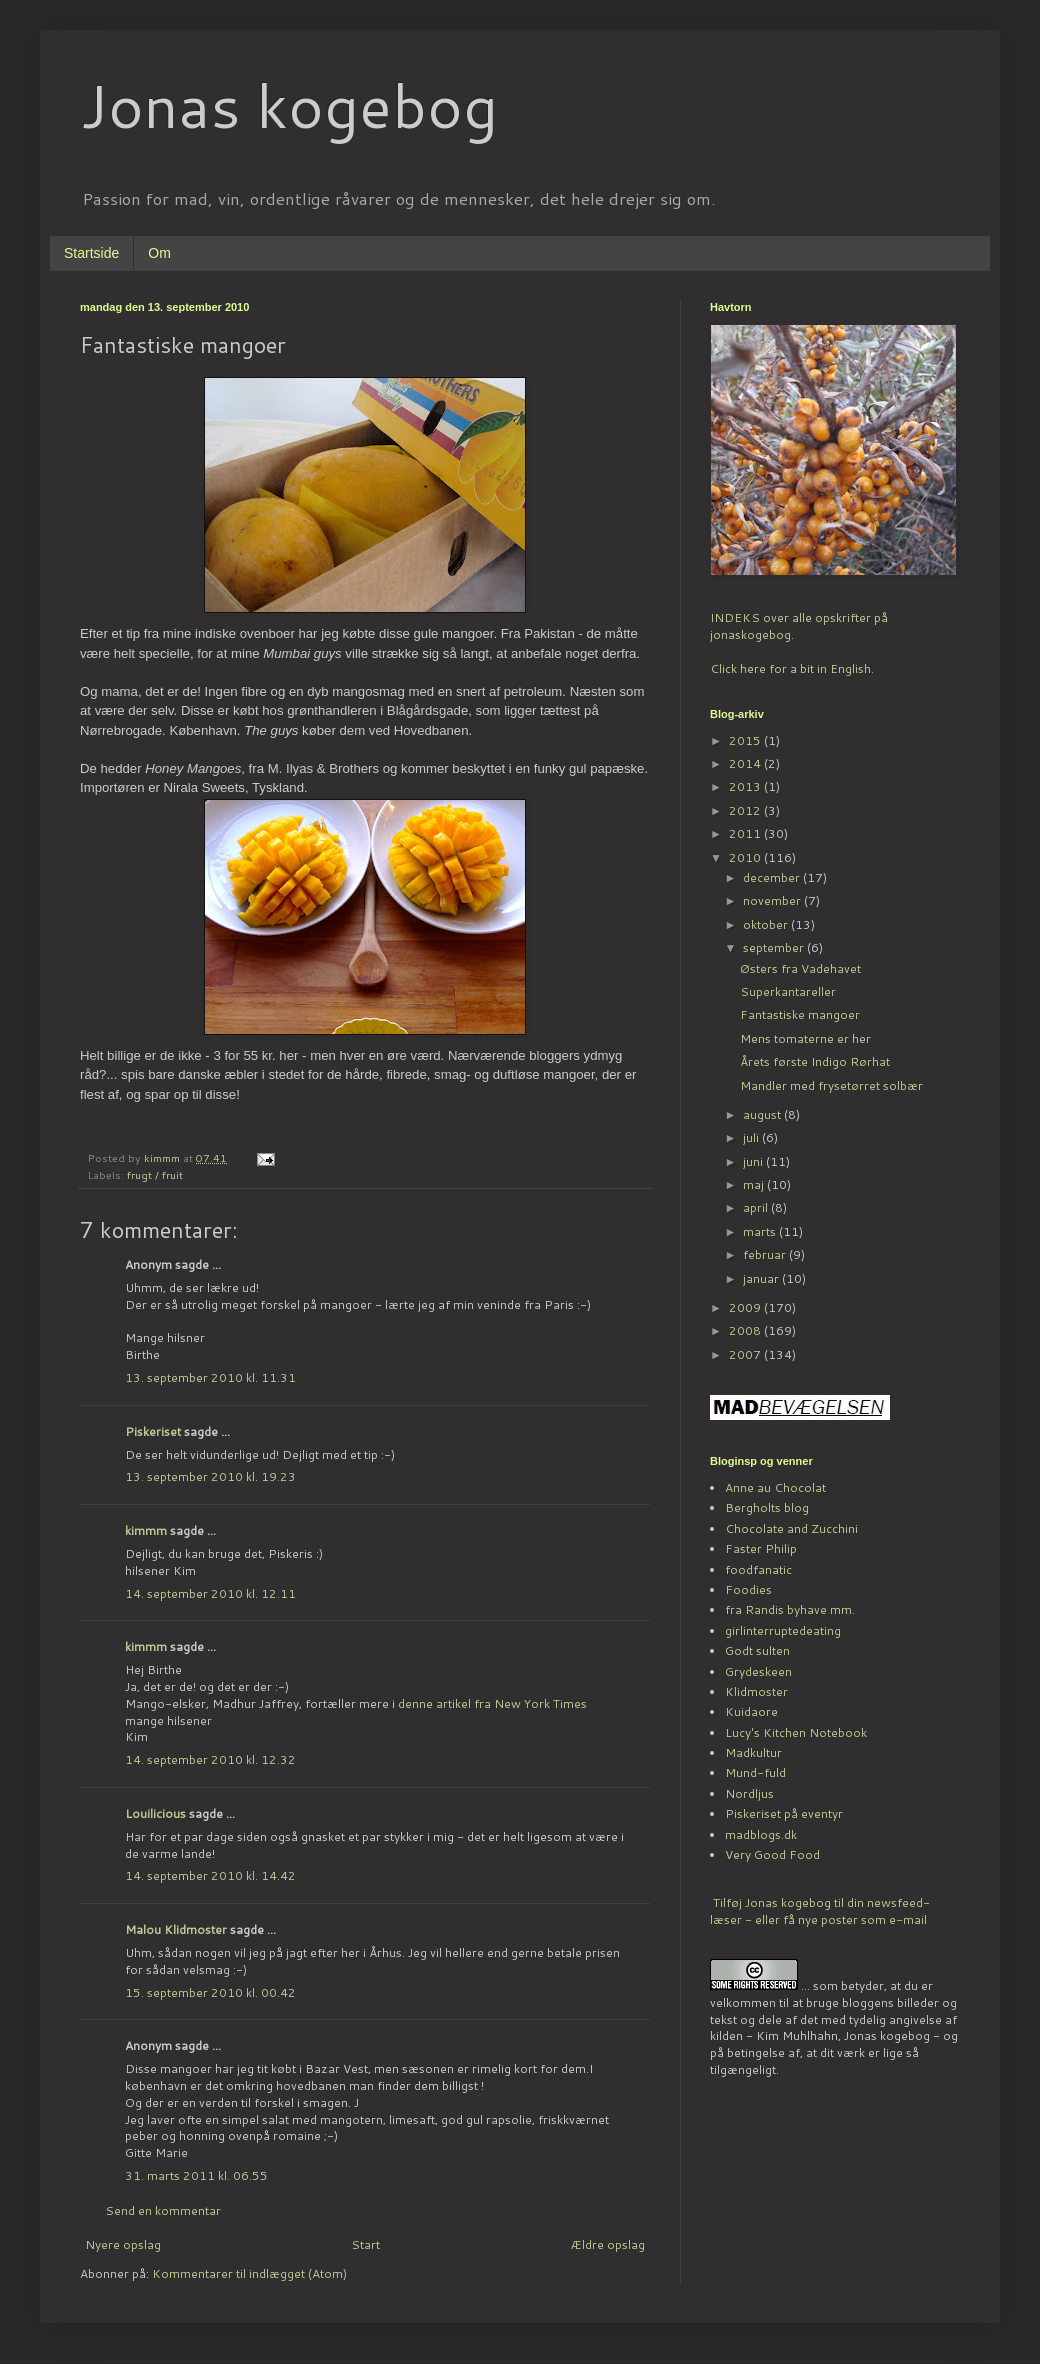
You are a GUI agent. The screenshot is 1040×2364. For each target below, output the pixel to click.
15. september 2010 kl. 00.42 (210, 1992)
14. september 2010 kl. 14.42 (210, 1875)
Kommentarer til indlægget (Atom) (249, 2273)
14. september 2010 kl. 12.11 (210, 1593)
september (775, 947)
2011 (746, 833)
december (773, 877)
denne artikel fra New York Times (492, 1703)
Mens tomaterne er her (805, 1038)
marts (761, 1231)
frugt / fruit (155, 1174)
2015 (746, 740)
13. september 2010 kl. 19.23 (210, 1476)
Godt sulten (757, 1650)
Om (159, 253)
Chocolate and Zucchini (791, 1528)
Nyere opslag (123, 2244)
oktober (767, 924)
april (757, 1207)
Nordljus (749, 1793)
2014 (746, 763)
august (763, 1114)
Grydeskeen (758, 1671)
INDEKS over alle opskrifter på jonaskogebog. (799, 626)
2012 (746, 810)
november (773, 900)
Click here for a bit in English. (792, 668)
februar (766, 1254)
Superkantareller (788, 991)
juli (752, 1137)
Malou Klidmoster (176, 1929)
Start (365, 2244)
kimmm (146, 1530)
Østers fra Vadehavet (800, 968)
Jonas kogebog (289, 104)
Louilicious (155, 1813)
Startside (91, 253)
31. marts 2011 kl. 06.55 (196, 2175)
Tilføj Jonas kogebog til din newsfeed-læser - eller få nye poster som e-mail (820, 1911)
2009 (746, 1307)
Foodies (748, 1589)
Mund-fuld (755, 1772)
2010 (746, 857)
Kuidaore (751, 1711)
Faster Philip (761, 1548)
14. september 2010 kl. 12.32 (210, 1759)
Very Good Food (772, 1854)
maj (755, 1184)
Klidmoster (756, 1691)
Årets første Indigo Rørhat (815, 1061)
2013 (746, 786)
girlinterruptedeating (783, 1630)
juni (754, 1161)
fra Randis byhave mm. (790, 1609)
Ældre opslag (607, 2244)
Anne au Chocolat (775, 1487)
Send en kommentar (163, 2210)
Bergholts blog (767, 1507)
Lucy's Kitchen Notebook (796, 1732)
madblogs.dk (761, 1834)
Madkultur (753, 1752)
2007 (746, 1354)
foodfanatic (758, 1569)
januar (762, 1278)
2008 (746, 1330)
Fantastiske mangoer (800, 1014)
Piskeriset (153, 1431)
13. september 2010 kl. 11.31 (210, 1377)
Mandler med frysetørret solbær (831, 1085)
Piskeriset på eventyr (784, 1813)
